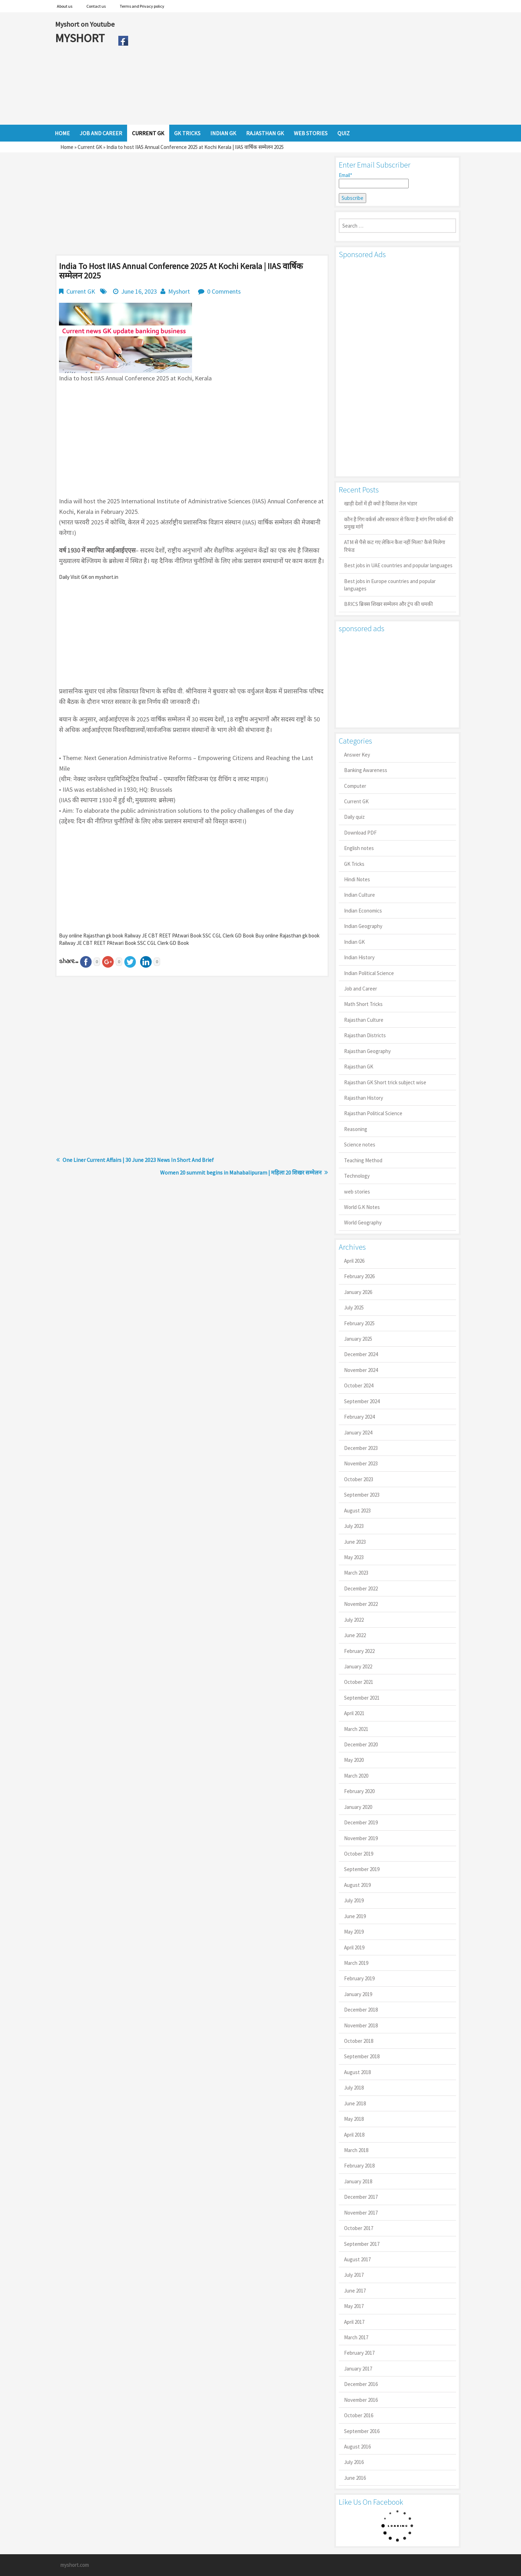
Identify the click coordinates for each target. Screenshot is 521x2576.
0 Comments (224, 291)
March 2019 (356, 1963)
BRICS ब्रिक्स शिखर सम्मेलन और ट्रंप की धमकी (388, 604)
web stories (357, 1191)
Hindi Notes (357, 879)
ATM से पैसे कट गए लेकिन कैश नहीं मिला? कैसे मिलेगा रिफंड (394, 546)
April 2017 (354, 2322)
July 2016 (354, 2462)
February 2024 (359, 1416)
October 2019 (358, 1853)
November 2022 (361, 1604)
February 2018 (359, 2165)
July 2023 (354, 1526)
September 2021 (362, 1697)
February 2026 (359, 1276)
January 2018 (358, 2181)
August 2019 (357, 1885)
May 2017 (354, 2306)
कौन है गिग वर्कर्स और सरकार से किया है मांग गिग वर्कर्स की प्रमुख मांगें (398, 523)
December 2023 (361, 1448)
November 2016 (361, 2400)
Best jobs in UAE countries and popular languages (398, 565)
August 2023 (357, 1510)
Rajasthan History (363, 1097)
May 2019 (354, 1931)
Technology (357, 1175)
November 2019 (361, 1838)
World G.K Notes (362, 1207)
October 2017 (358, 2228)
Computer (355, 786)
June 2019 (355, 1916)
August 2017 (357, 2259)
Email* (374, 180)
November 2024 (361, 1370)
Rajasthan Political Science (373, 1113)
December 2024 (361, 1354)
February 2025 (359, 1323)
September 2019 (362, 1869)
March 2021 (356, 1729)
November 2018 (361, 2025)
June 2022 (355, 1635)
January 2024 (358, 1432)
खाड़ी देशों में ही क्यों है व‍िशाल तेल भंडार (380, 503)
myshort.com (74, 2565)
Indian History (359, 957)
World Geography (363, 1222)
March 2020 (356, 1775)
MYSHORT (81, 38)
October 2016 (358, 2415)
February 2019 (359, 1978)
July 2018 (354, 2087)
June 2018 (355, 2103)
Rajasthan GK (358, 1066)
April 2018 (354, 2134)
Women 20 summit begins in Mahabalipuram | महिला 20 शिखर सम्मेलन (241, 1172)
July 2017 (354, 2274)
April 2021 (354, 1713)
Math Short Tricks (363, 1004)
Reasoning (355, 1129)
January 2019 (358, 1994)
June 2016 (355, 2477)
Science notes (359, 1144)
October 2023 (358, 1479)
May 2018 (354, 2119)
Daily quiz (354, 816)
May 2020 (354, 1760)
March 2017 (356, 2337)
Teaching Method (363, 1160)
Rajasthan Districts (365, 1035)
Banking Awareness (365, 770)
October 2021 (358, 1682)
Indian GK (354, 942)
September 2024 (362, 1401)
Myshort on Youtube (84, 24)
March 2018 (356, 2150)
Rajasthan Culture (363, 1019)
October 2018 (358, 2041)
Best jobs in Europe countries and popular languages (390, 585)
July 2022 (354, 1619)
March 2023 (356, 1572)
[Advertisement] (299, 68)
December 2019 (361, 1822)
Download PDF (360, 832)
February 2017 (359, 2352)
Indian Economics (363, 910)
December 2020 (361, 1744)
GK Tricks (354, 864)
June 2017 (355, 2290)
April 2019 (354, 1947)
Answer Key (357, 754)
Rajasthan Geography (367, 1051)
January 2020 (358, 1807)
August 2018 (357, 2072)
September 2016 (362, 2431)
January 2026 (358, 1292)
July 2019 (354, 1900)
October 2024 (358, 1385)
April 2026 (354, 1260)
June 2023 (355, 1541)
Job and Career (360, 988)
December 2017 (361, 2196)
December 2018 (361, 2009)
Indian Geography (363, 926)
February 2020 (359, 1791)
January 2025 (358, 1338)
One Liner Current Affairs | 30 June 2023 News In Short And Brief (138, 1159)
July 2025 (354, 1307)
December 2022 (361, 1588)
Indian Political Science (369, 973)
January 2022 (358, 1666)
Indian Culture (359, 894)
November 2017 (361, 2212)
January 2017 (358, 2368)
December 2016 (361, 2384)
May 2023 (354, 1557)
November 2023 (361, 1463)
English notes (359, 848)
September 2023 (362, 1494)
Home (66, 147)
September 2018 (362, 2056)
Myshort (179, 291)
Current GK (90, 147)
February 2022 (359, 1651)
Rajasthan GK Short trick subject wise (385, 1082)
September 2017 (362, 2244)
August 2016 (357, 2446)
